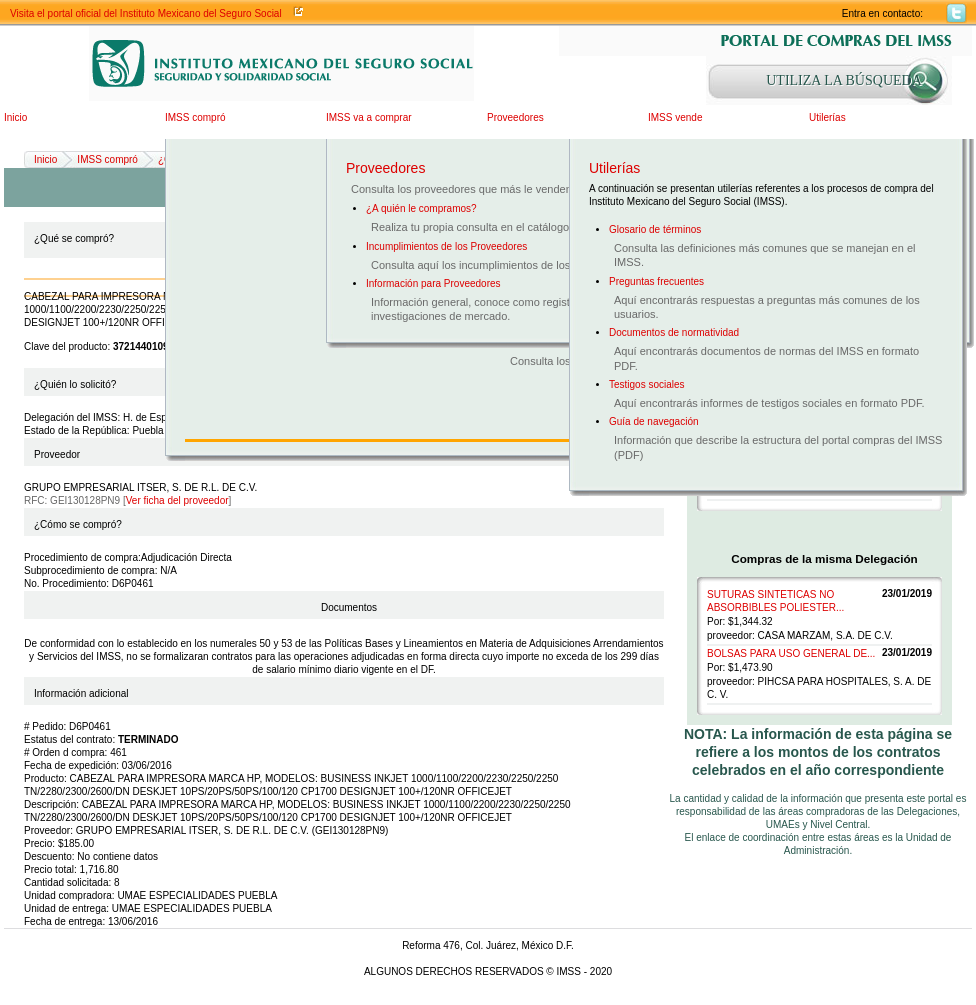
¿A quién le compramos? (421, 208)
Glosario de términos (655, 229)
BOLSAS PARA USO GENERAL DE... (791, 653)
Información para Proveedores (433, 283)
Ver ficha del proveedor (177, 500)
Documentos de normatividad (674, 332)
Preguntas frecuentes (656, 281)
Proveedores (515, 117)
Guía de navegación (654, 421)
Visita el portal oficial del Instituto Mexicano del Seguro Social (146, 13)
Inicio (15, 117)
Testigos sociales (647, 384)
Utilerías (827, 117)
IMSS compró (195, 117)
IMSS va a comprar (369, 117)
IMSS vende (675, 117)
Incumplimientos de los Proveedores (446, 246)
